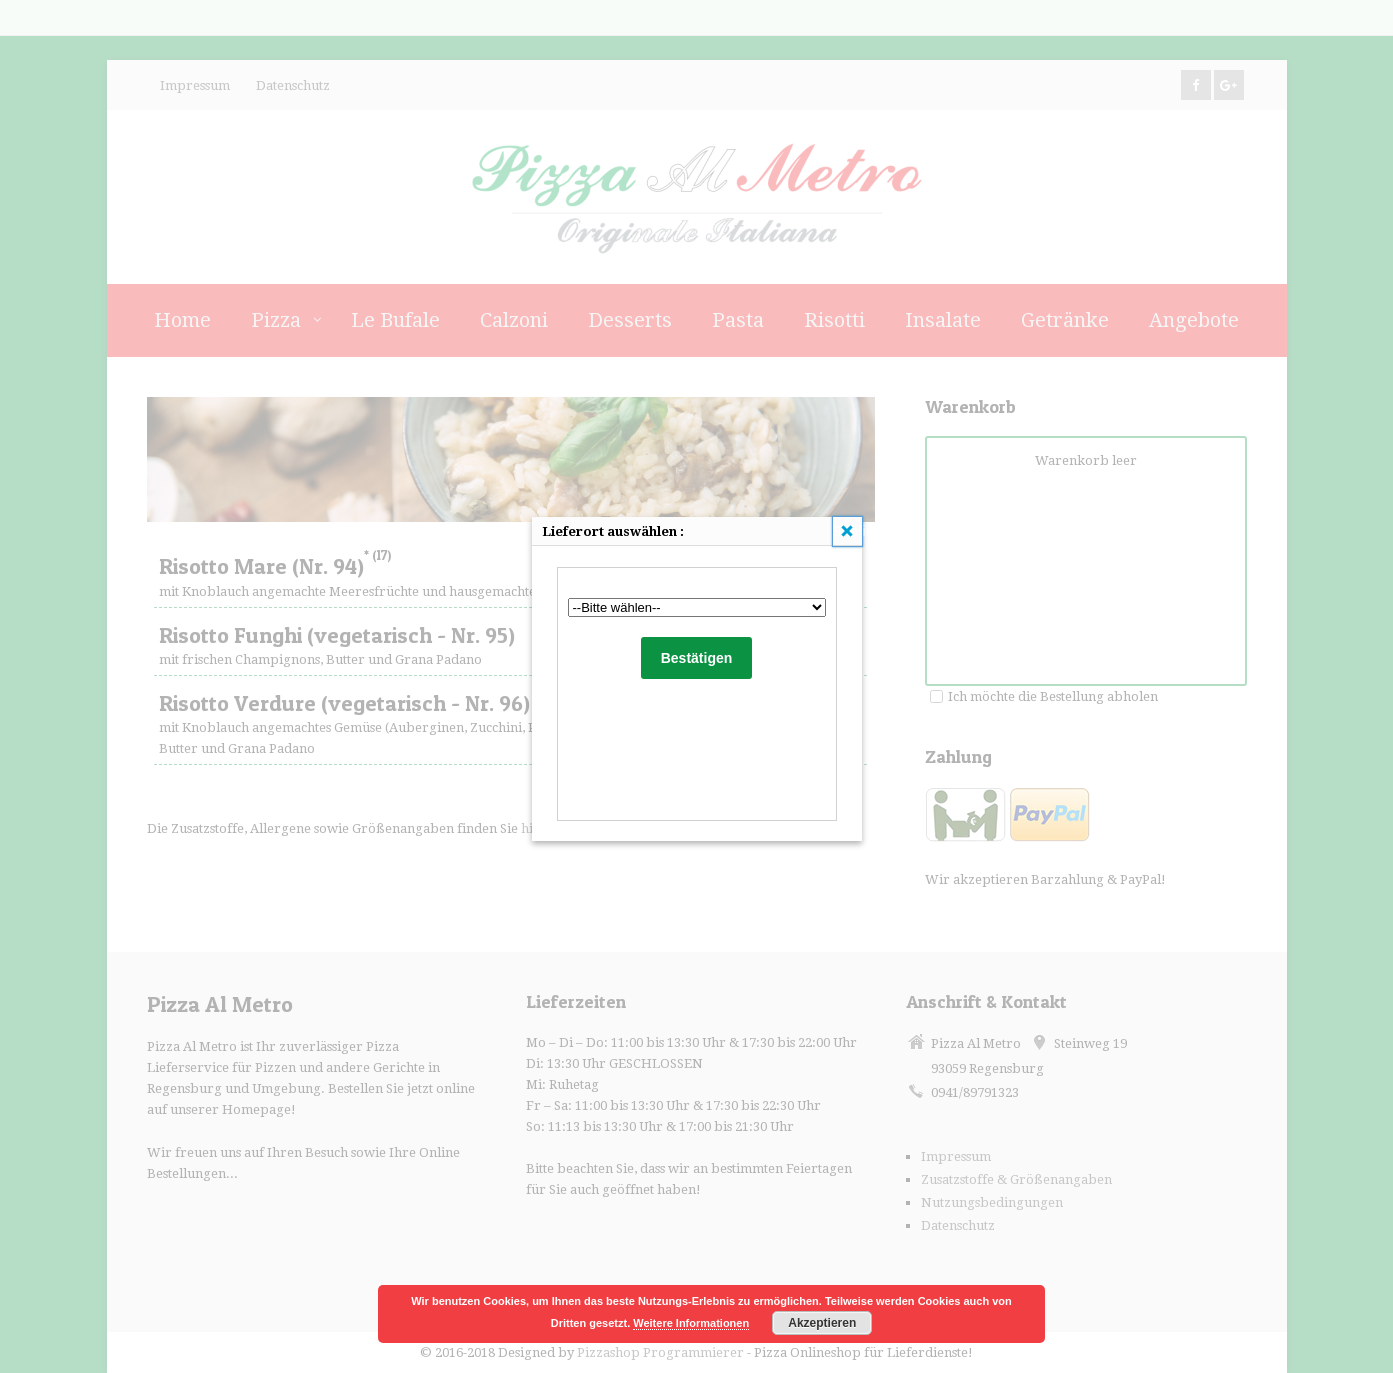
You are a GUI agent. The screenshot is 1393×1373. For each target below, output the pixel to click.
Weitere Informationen (691, 1323)
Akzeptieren (822, 1323)
